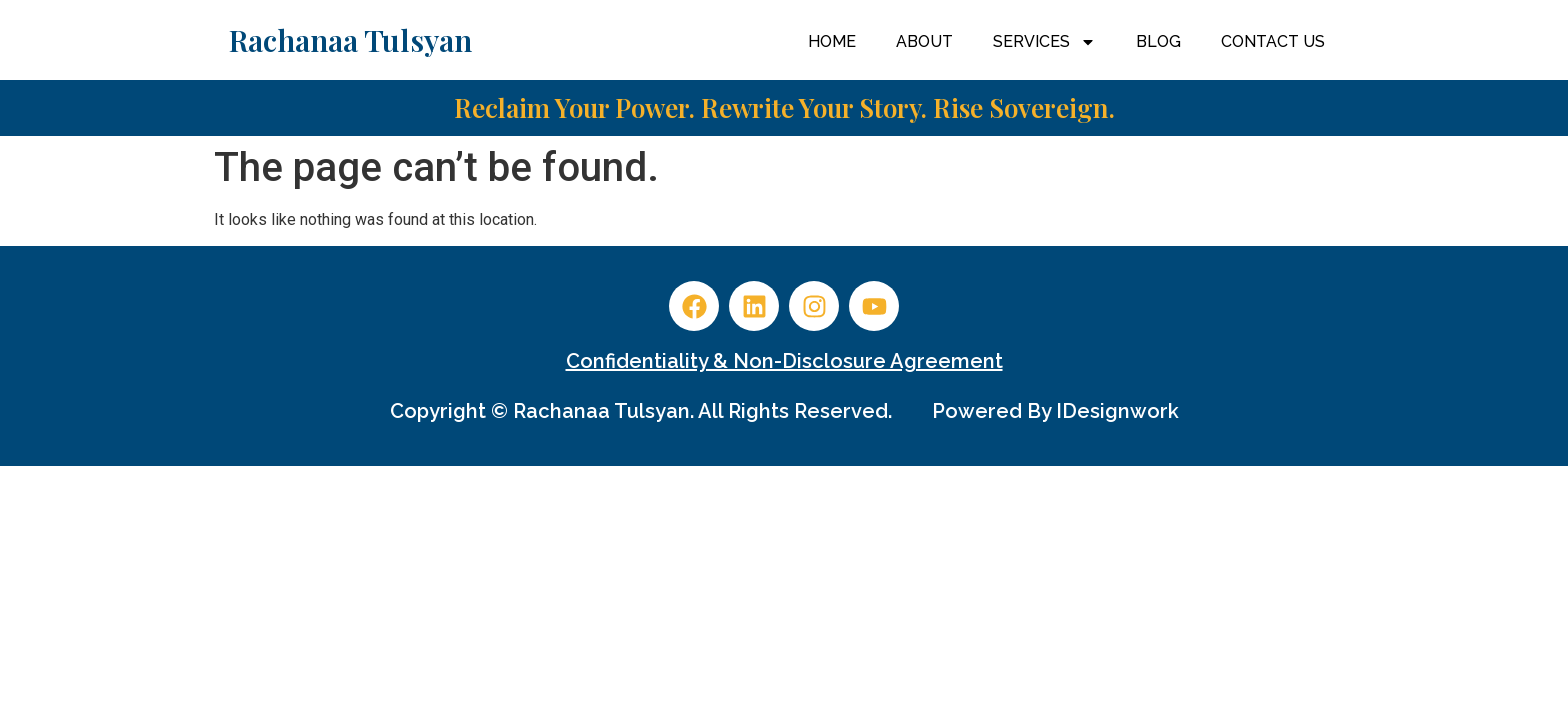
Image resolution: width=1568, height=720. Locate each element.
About (924, 41)
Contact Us (1273, 41)
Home (832, 41)
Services (1044, 42)
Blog (1158, 41)
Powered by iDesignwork (1055, 411)
